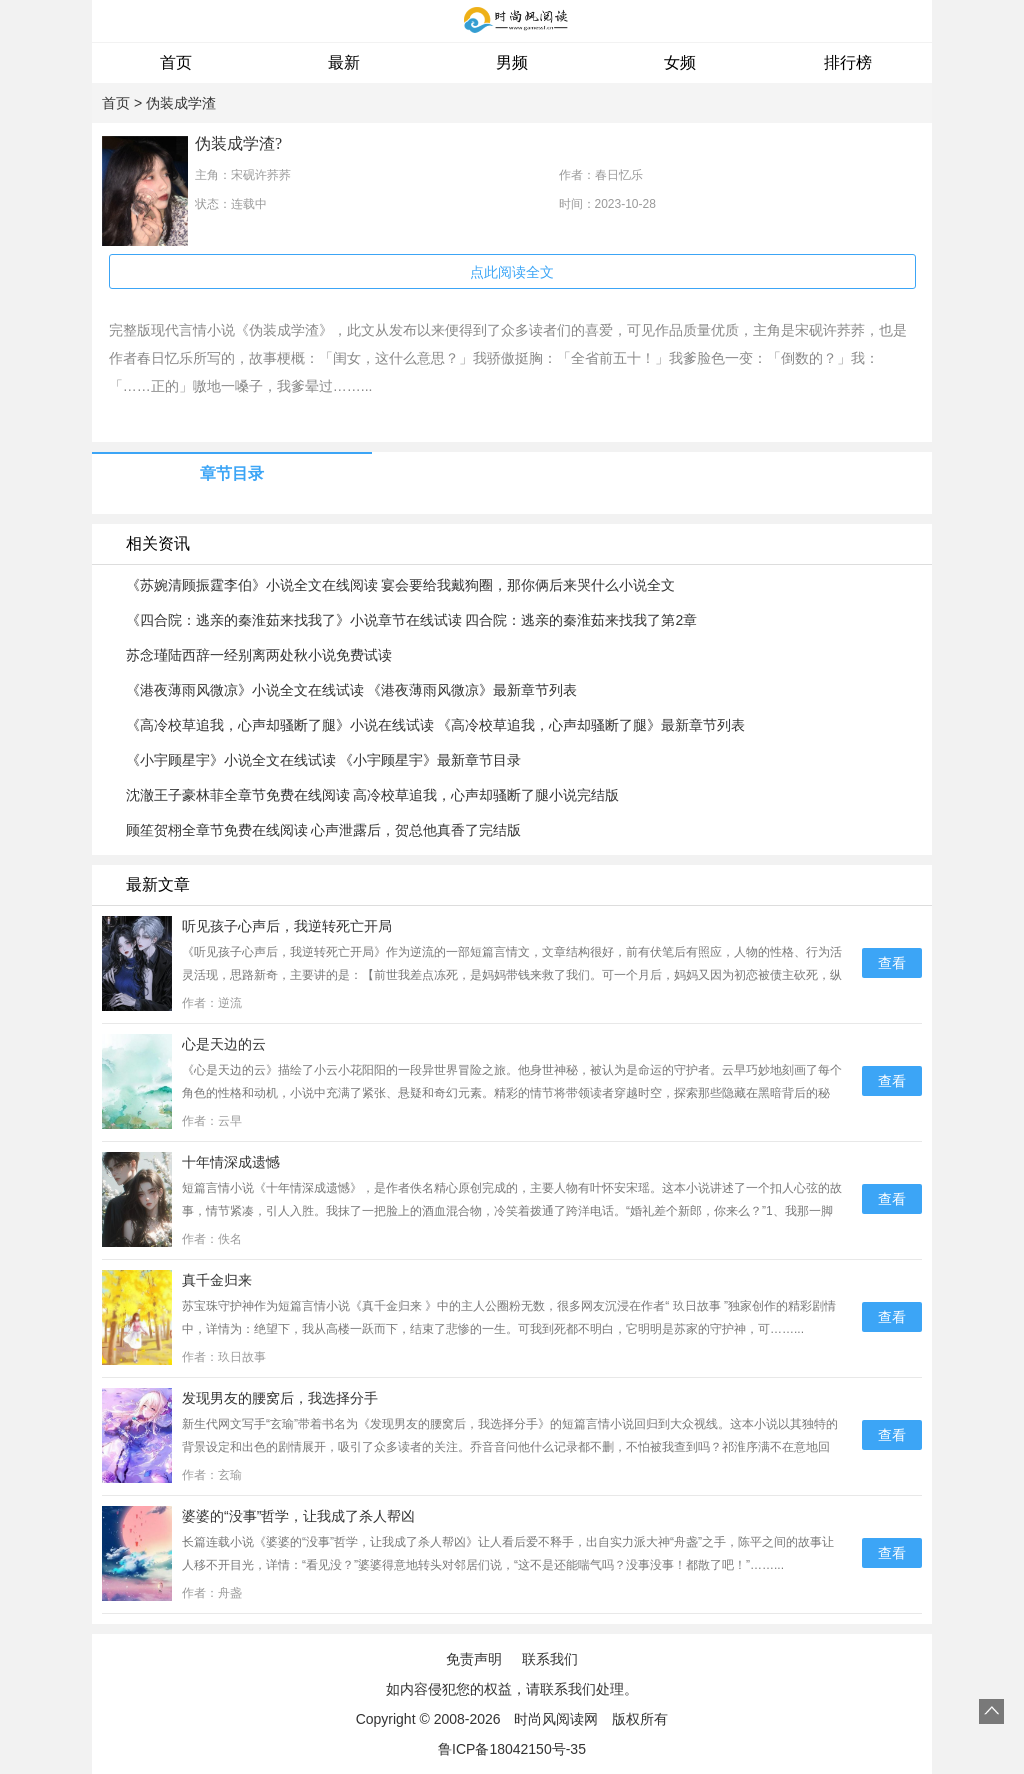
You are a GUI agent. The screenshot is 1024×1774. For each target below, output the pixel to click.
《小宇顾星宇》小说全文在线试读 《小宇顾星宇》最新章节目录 (324, 760)
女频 (680, 62)
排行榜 (848, 62)
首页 (176, 62)
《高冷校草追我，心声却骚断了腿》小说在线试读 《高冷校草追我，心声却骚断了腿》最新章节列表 (436, 725)
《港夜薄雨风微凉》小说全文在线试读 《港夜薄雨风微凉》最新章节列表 (352, 690)
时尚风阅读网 (556, 1719)
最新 (344, 62)
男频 (512, 62)
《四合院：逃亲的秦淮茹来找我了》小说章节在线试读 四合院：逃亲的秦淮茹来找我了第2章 (412, 620)
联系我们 (550, 1659)
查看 (892, 963)
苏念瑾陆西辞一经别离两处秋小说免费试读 (259, 655)
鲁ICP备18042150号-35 (512, 1749)
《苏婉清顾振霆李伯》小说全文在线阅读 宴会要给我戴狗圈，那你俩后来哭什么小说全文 (401, 585)
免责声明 (474, 1659)
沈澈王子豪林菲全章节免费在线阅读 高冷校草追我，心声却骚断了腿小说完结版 (373, 795)
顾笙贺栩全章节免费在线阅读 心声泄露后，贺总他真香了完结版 (324, 830)
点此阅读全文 (512, 272)
